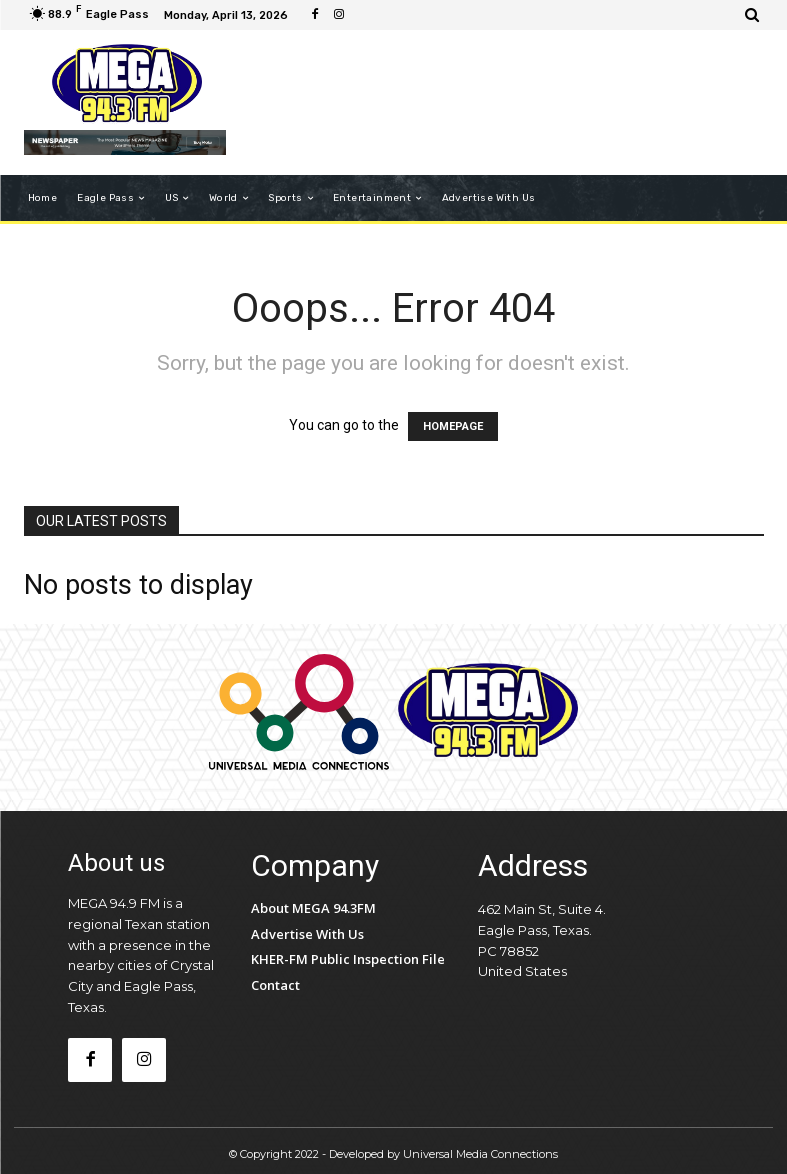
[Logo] (127, 84)
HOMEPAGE (453, 426)
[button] (752, 14)
